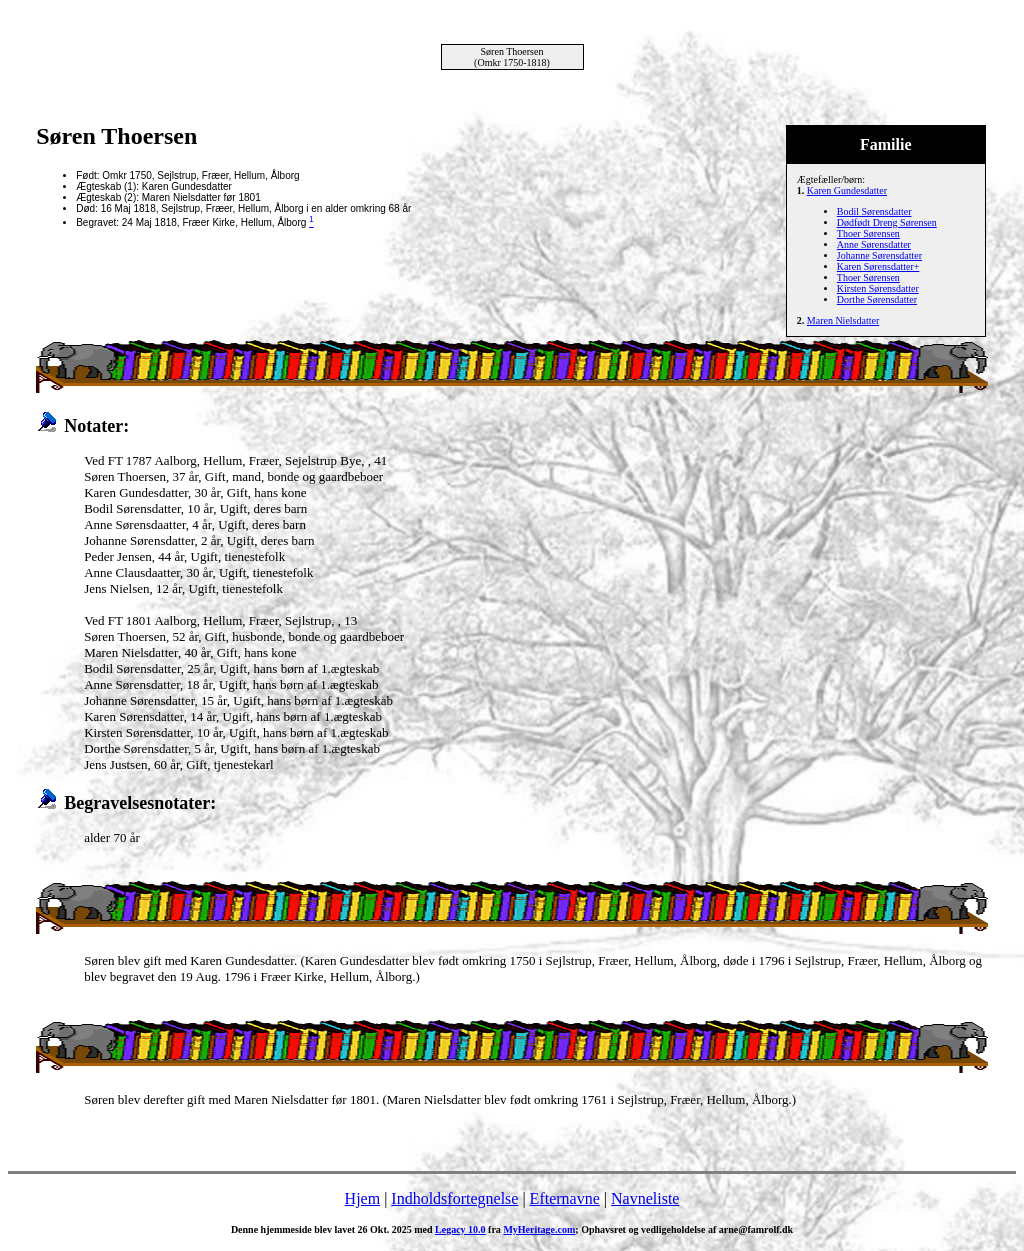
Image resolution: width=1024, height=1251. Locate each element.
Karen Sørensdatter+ (878, 266)
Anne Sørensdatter (874, 244)
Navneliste (645, 1198)
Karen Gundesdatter (847, 190)
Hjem (363, 1198)
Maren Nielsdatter (843, 320)
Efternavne (565, 1198)
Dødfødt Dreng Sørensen (887, 222)
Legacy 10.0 (460, 1229)
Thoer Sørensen (868, 233)
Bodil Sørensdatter (874, 211)
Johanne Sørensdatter (879, 255)
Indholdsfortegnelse (454, 1198)
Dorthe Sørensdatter (877, 299)
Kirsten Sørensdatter (878, 288)
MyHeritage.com (539, 1229)
